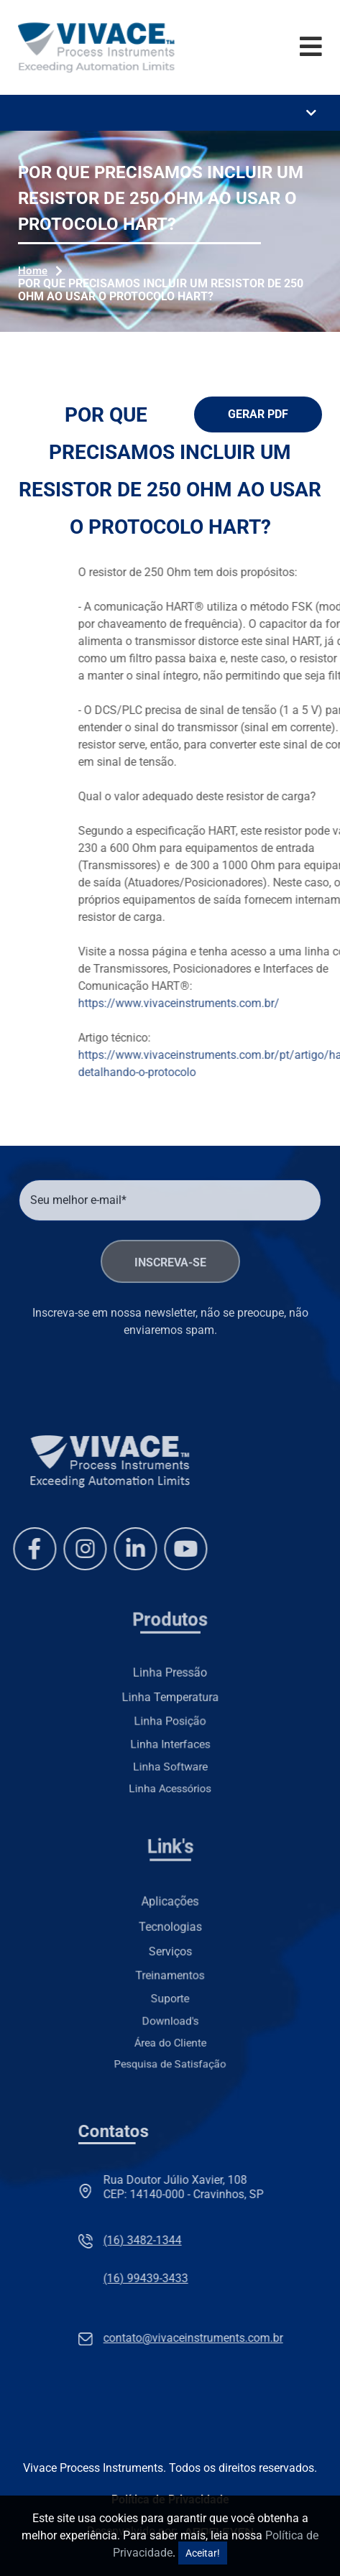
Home (32, 270)
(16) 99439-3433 (276, 2278)
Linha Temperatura (170, 1700)
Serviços (170, 1954)
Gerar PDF (258, 414)
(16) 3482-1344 (273, 2240)
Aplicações (169, 1924)
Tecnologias (170, 1938)
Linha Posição (170, 1718)
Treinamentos (169, 1972)
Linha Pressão (170, 1684)
